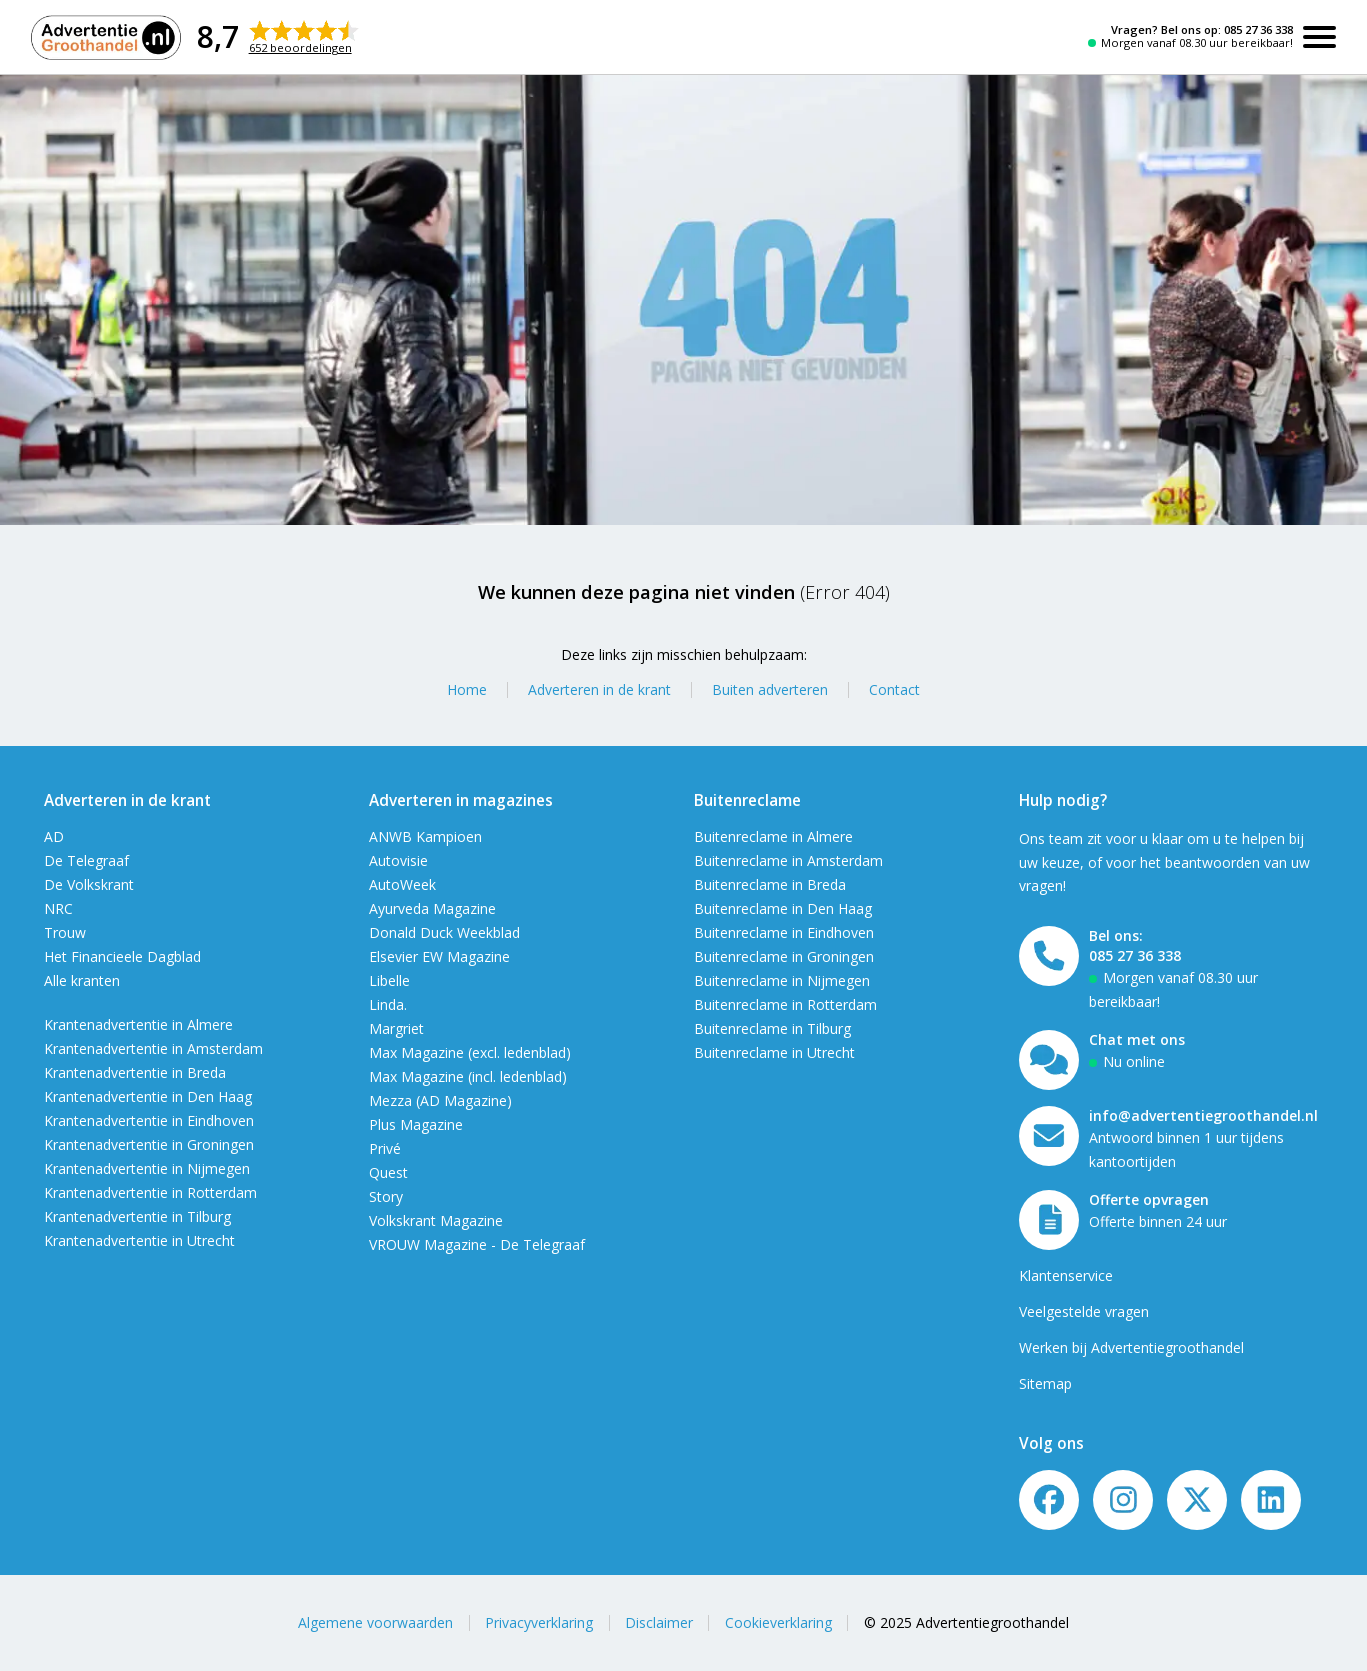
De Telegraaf (86, 860)
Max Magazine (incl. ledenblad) (468, 1076)
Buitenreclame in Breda (770, 884)
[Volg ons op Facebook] (1049, 1500)
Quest (388, 1172)
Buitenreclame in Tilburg (772, 1028)
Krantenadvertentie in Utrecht (139, 1240)
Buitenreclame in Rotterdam (785, 1004)
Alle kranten (82, 980)
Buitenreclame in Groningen (784, 956)
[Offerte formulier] (1049, 1220)
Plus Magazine (416, 1124)
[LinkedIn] (1271, 1500)
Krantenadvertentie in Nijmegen (147, 1168)
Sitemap (1045, 1383)
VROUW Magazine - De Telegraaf (477, 1244)
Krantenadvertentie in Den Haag (148, 1096)
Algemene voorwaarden (375, 1622)
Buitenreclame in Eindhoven (784, 932)
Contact (894, 689)
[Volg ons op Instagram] (1123, 1500)
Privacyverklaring (539, 1622)
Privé (385, 1148)
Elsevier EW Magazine (439, 956)
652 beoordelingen (300, 47)
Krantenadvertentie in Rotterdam (150, 1192)
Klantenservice (1066, 1275)
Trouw (65, 932)
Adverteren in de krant (599, 689)
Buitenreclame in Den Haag (783, 908)
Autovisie (398, 860)
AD (54, 836)
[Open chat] (1049, 1060)
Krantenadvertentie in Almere (138, 1024)
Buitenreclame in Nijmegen (782, 980)
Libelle (389, 980)
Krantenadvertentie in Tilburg (137, 1216)
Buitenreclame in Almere (773, 836)
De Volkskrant (89, 884)
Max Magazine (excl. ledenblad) (470, 1052)
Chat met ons (1137, 1039)
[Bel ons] (1049, 956)
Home (467, 689)
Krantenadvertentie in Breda (135, 1072)
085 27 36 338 (1258, 29)
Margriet (396, 1028)
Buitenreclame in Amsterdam (788, 860)
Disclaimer (659, 1622)
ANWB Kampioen (425, 836)
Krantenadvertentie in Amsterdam (153, 1048)
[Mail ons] (1049, 1136)
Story (386, 1196)
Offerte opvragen (1149, 1199)
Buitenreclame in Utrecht (774, 1052)
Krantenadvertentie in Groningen (149, 1144)
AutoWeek (402, 884)
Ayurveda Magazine (432, 908)
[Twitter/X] (1197, 1500)
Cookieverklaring (778, 1622)
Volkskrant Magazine (436, 1220)
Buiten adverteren (770, 689)
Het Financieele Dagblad (122, 956)
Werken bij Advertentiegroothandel (1131, 1347)
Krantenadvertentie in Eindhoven (149, 1120)
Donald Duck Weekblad (444, 932)
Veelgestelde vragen (1084, 1311)
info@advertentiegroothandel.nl (1203, 1115)
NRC (58, 908)
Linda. (388, 1004)
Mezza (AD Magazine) (440, 1100)
